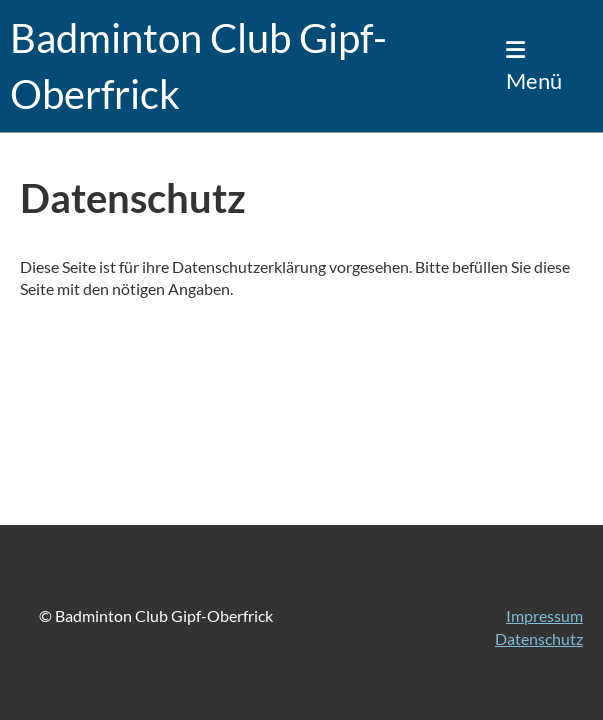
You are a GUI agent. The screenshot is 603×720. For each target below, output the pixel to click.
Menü (534, 66)
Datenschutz (539, 638)
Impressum (544, 615)
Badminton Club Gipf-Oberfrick (198, 66)
